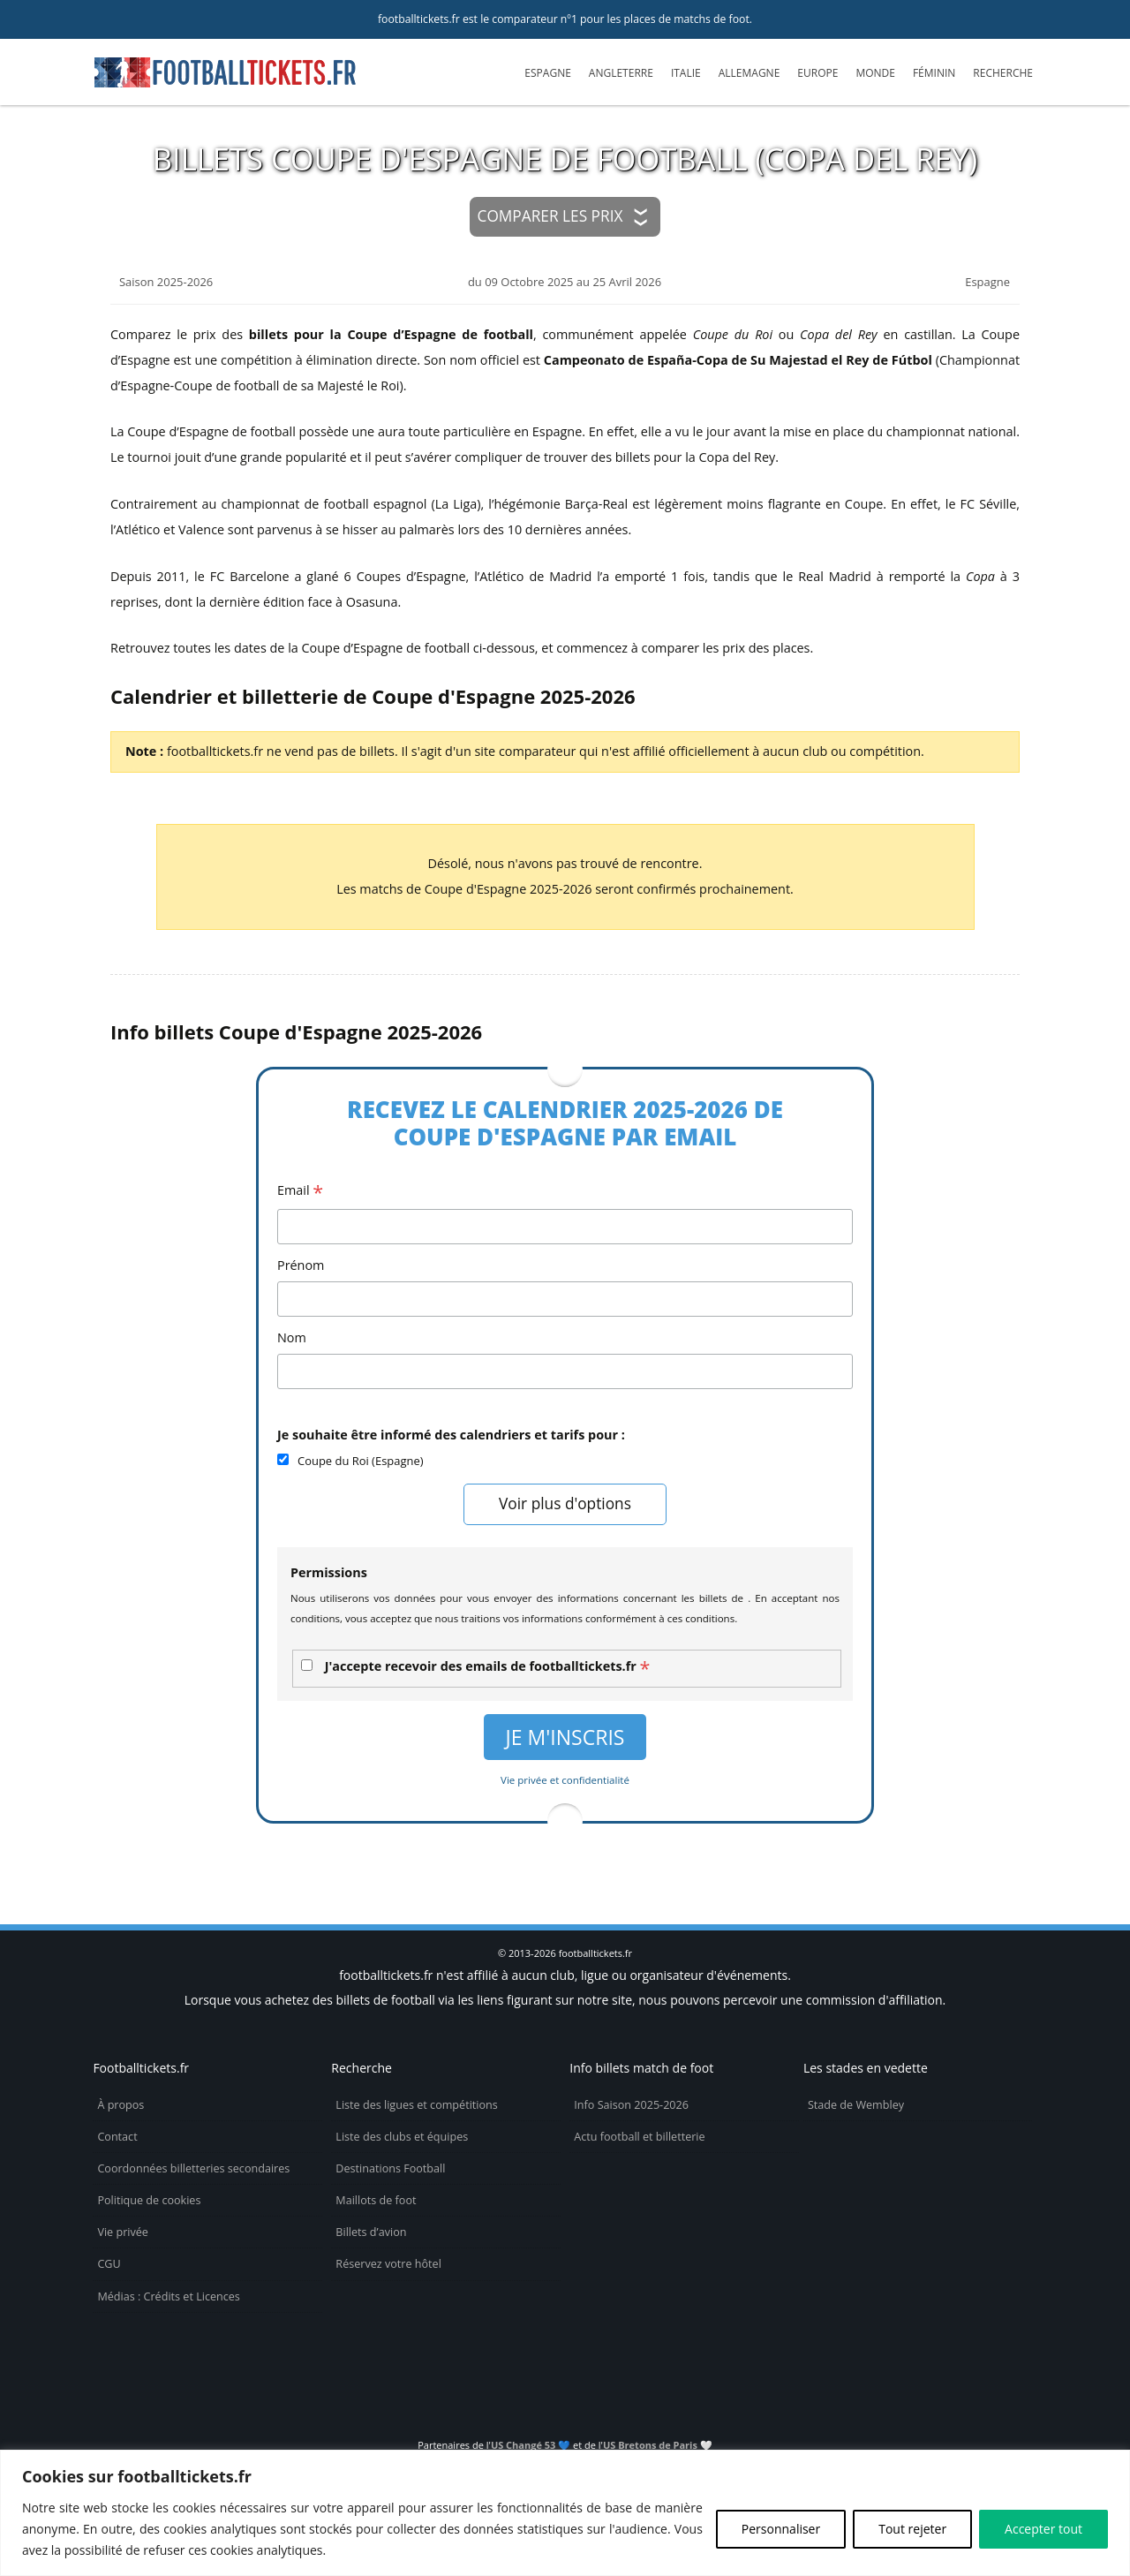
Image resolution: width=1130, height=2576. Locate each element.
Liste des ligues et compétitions (416, 2104)
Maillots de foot (375, 2200)
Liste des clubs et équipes (401, 2136)
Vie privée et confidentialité (565, 1780)
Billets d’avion (370, 2232)
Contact (117, 2136)
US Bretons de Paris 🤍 (657, 2444)
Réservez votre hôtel (388, 2263)
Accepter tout (1043, 2528)
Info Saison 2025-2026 (631, 2104)
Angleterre (621, 72)
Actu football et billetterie (639, 2136)
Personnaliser (781, 2528)
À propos (120, 2104)
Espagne (547, 72)
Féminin (934, 72)
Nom (291, 1337)
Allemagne (749, 72)
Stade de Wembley (856, 2104)
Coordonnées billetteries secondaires (193, 2168)
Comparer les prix (550, 216)
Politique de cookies (148, 2200)
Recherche (1003, 72)
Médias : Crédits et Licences (168, 2296)
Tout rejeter (912, 2528)
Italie (686, 72)
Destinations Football (390, 2168)
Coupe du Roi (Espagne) (361, 1461)
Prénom (300, 1265)
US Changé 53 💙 (530, 2444)
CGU (108, 2263)
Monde (875, 72)
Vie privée (122, 2232)
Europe (817, 72)
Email (300, 1192)
